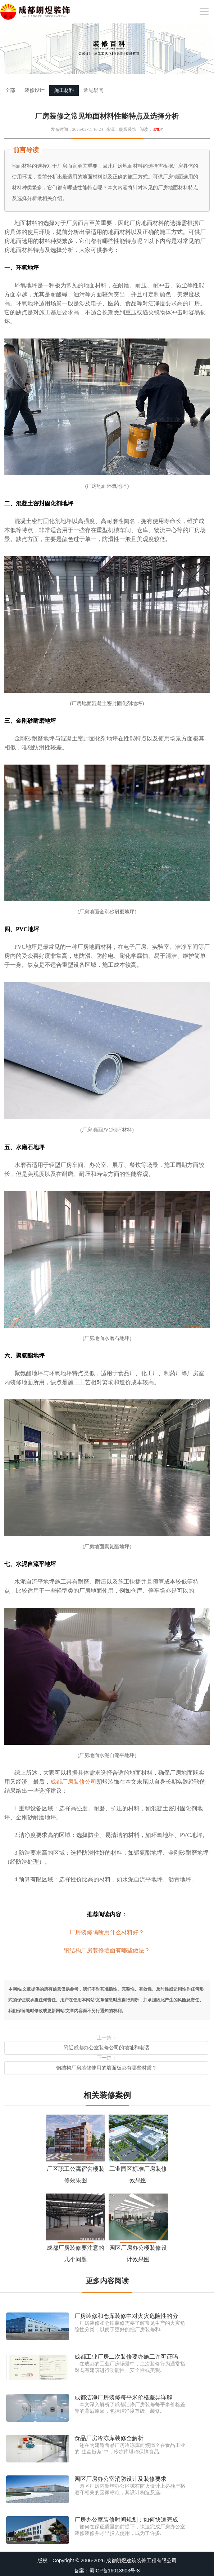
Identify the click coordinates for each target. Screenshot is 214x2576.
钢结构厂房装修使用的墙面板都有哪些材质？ (106, 2068)
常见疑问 (93, 90)
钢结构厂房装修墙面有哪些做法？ (107, 1950)
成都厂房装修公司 (73, 1782)
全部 (10, 90)
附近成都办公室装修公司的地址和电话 (106, 2047)
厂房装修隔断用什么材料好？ (106, 1932)
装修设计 (34, 90)
